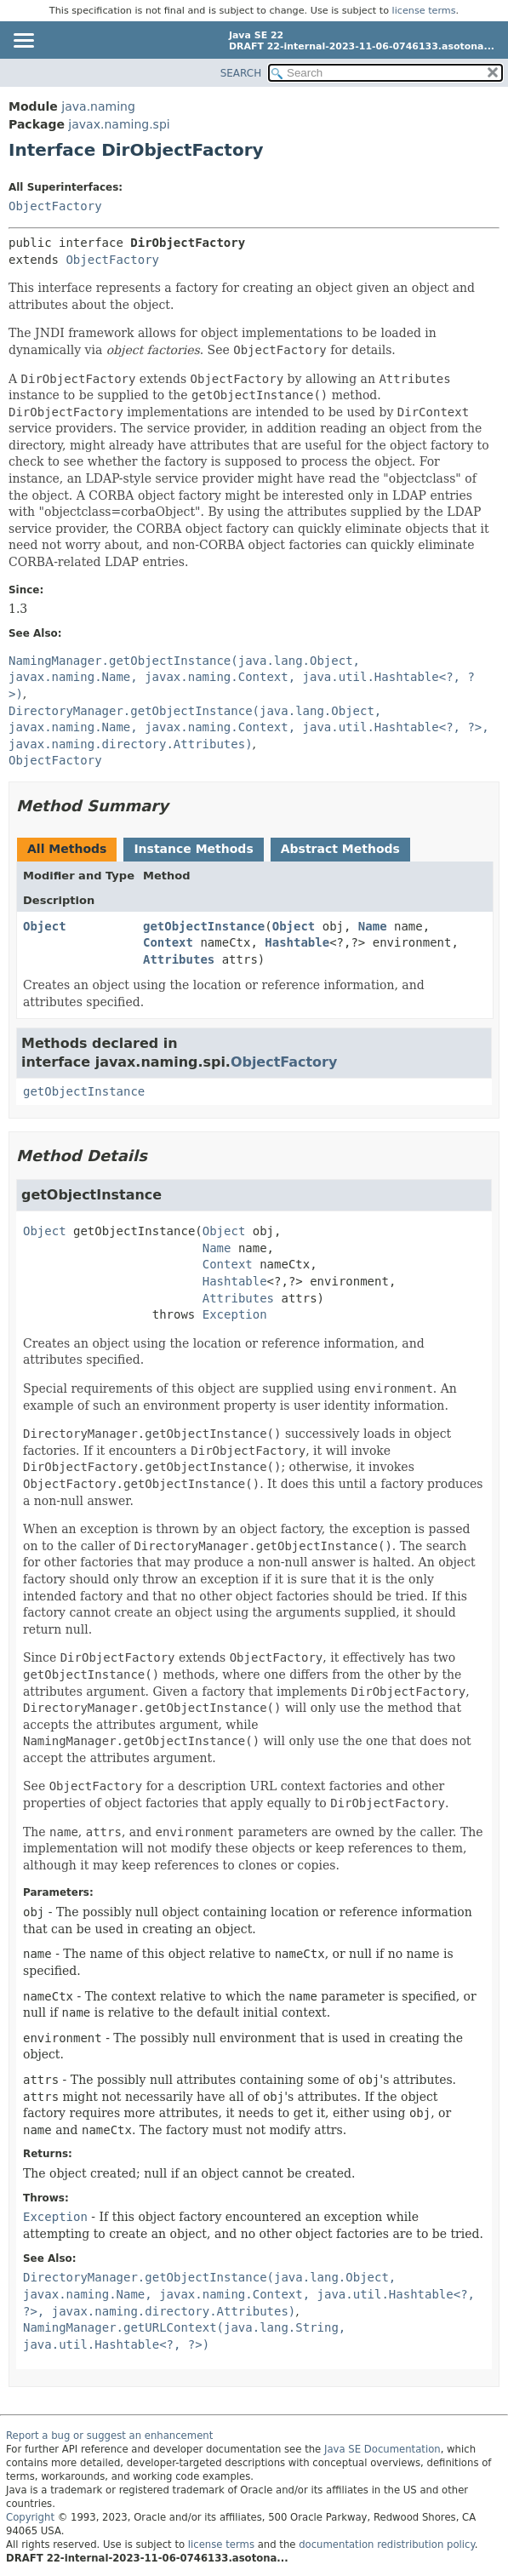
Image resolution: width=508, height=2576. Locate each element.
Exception (235, 1314)
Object (44, 926)
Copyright (30, 2517)
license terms (424, 10)
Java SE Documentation (382, 2449)
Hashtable (297, 942)
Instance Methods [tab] (193, 849)
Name (372, 926)
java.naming (98, 106)
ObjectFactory (55, 206)
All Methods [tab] (66, 849)
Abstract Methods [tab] (340, 849)
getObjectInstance (204, 926)
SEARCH (241, 73)
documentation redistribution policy (386, 2544)
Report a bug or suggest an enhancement (109, 2435)
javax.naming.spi (118, 124)
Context (168, 942)
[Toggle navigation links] (23, 42)
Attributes (178, 959)
